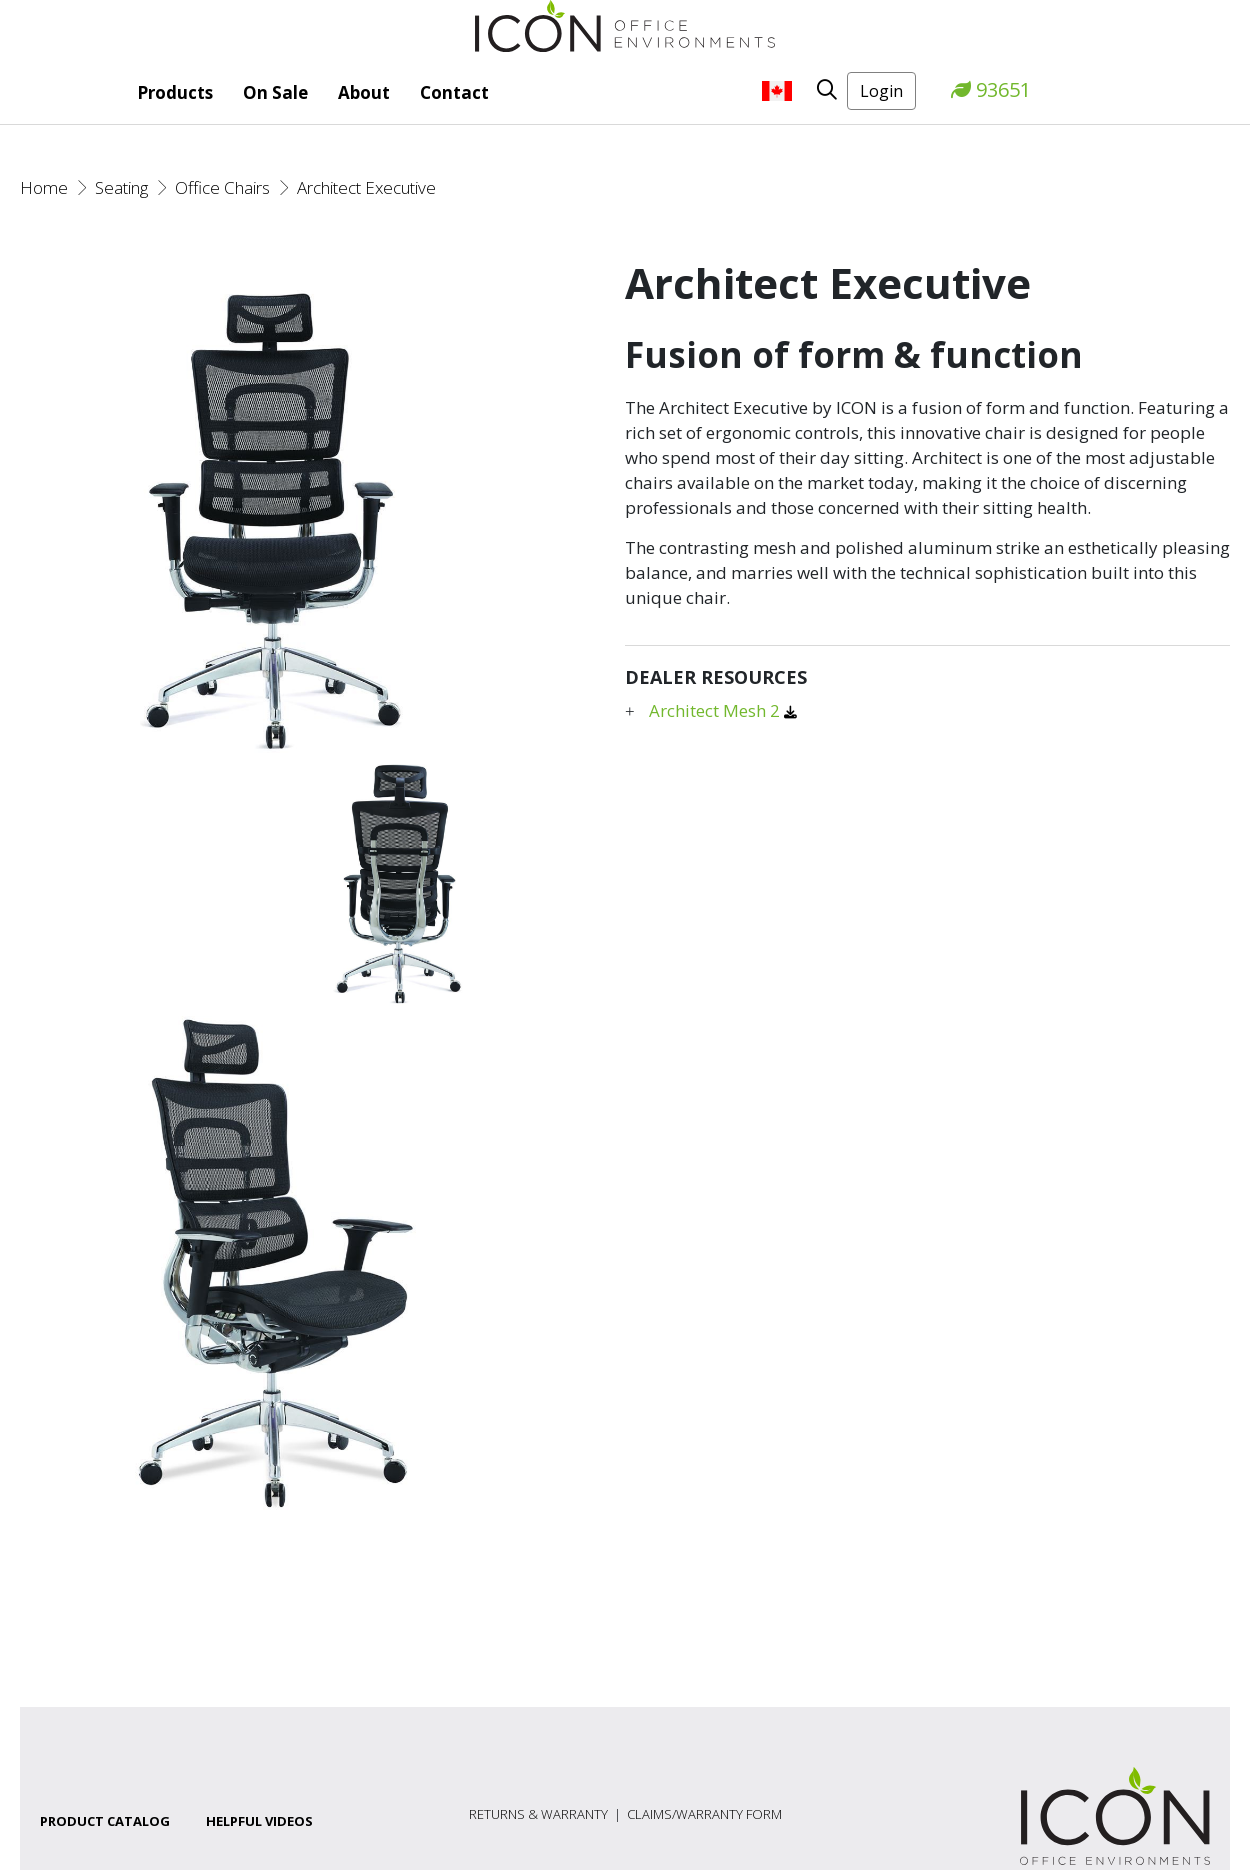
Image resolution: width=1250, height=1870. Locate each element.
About (364, 92)
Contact (454, 92)
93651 (991, 89)
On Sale (275, 92)
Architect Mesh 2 (716, 710)
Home (44, 187)
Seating (121, 187)
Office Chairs (222, 187)
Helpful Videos (259, 1821)
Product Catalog (105, 1821)
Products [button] (175, 92)
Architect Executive (366, 187)
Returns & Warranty (538, 1814)
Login (881, 91)
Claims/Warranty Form (704, 1814)
